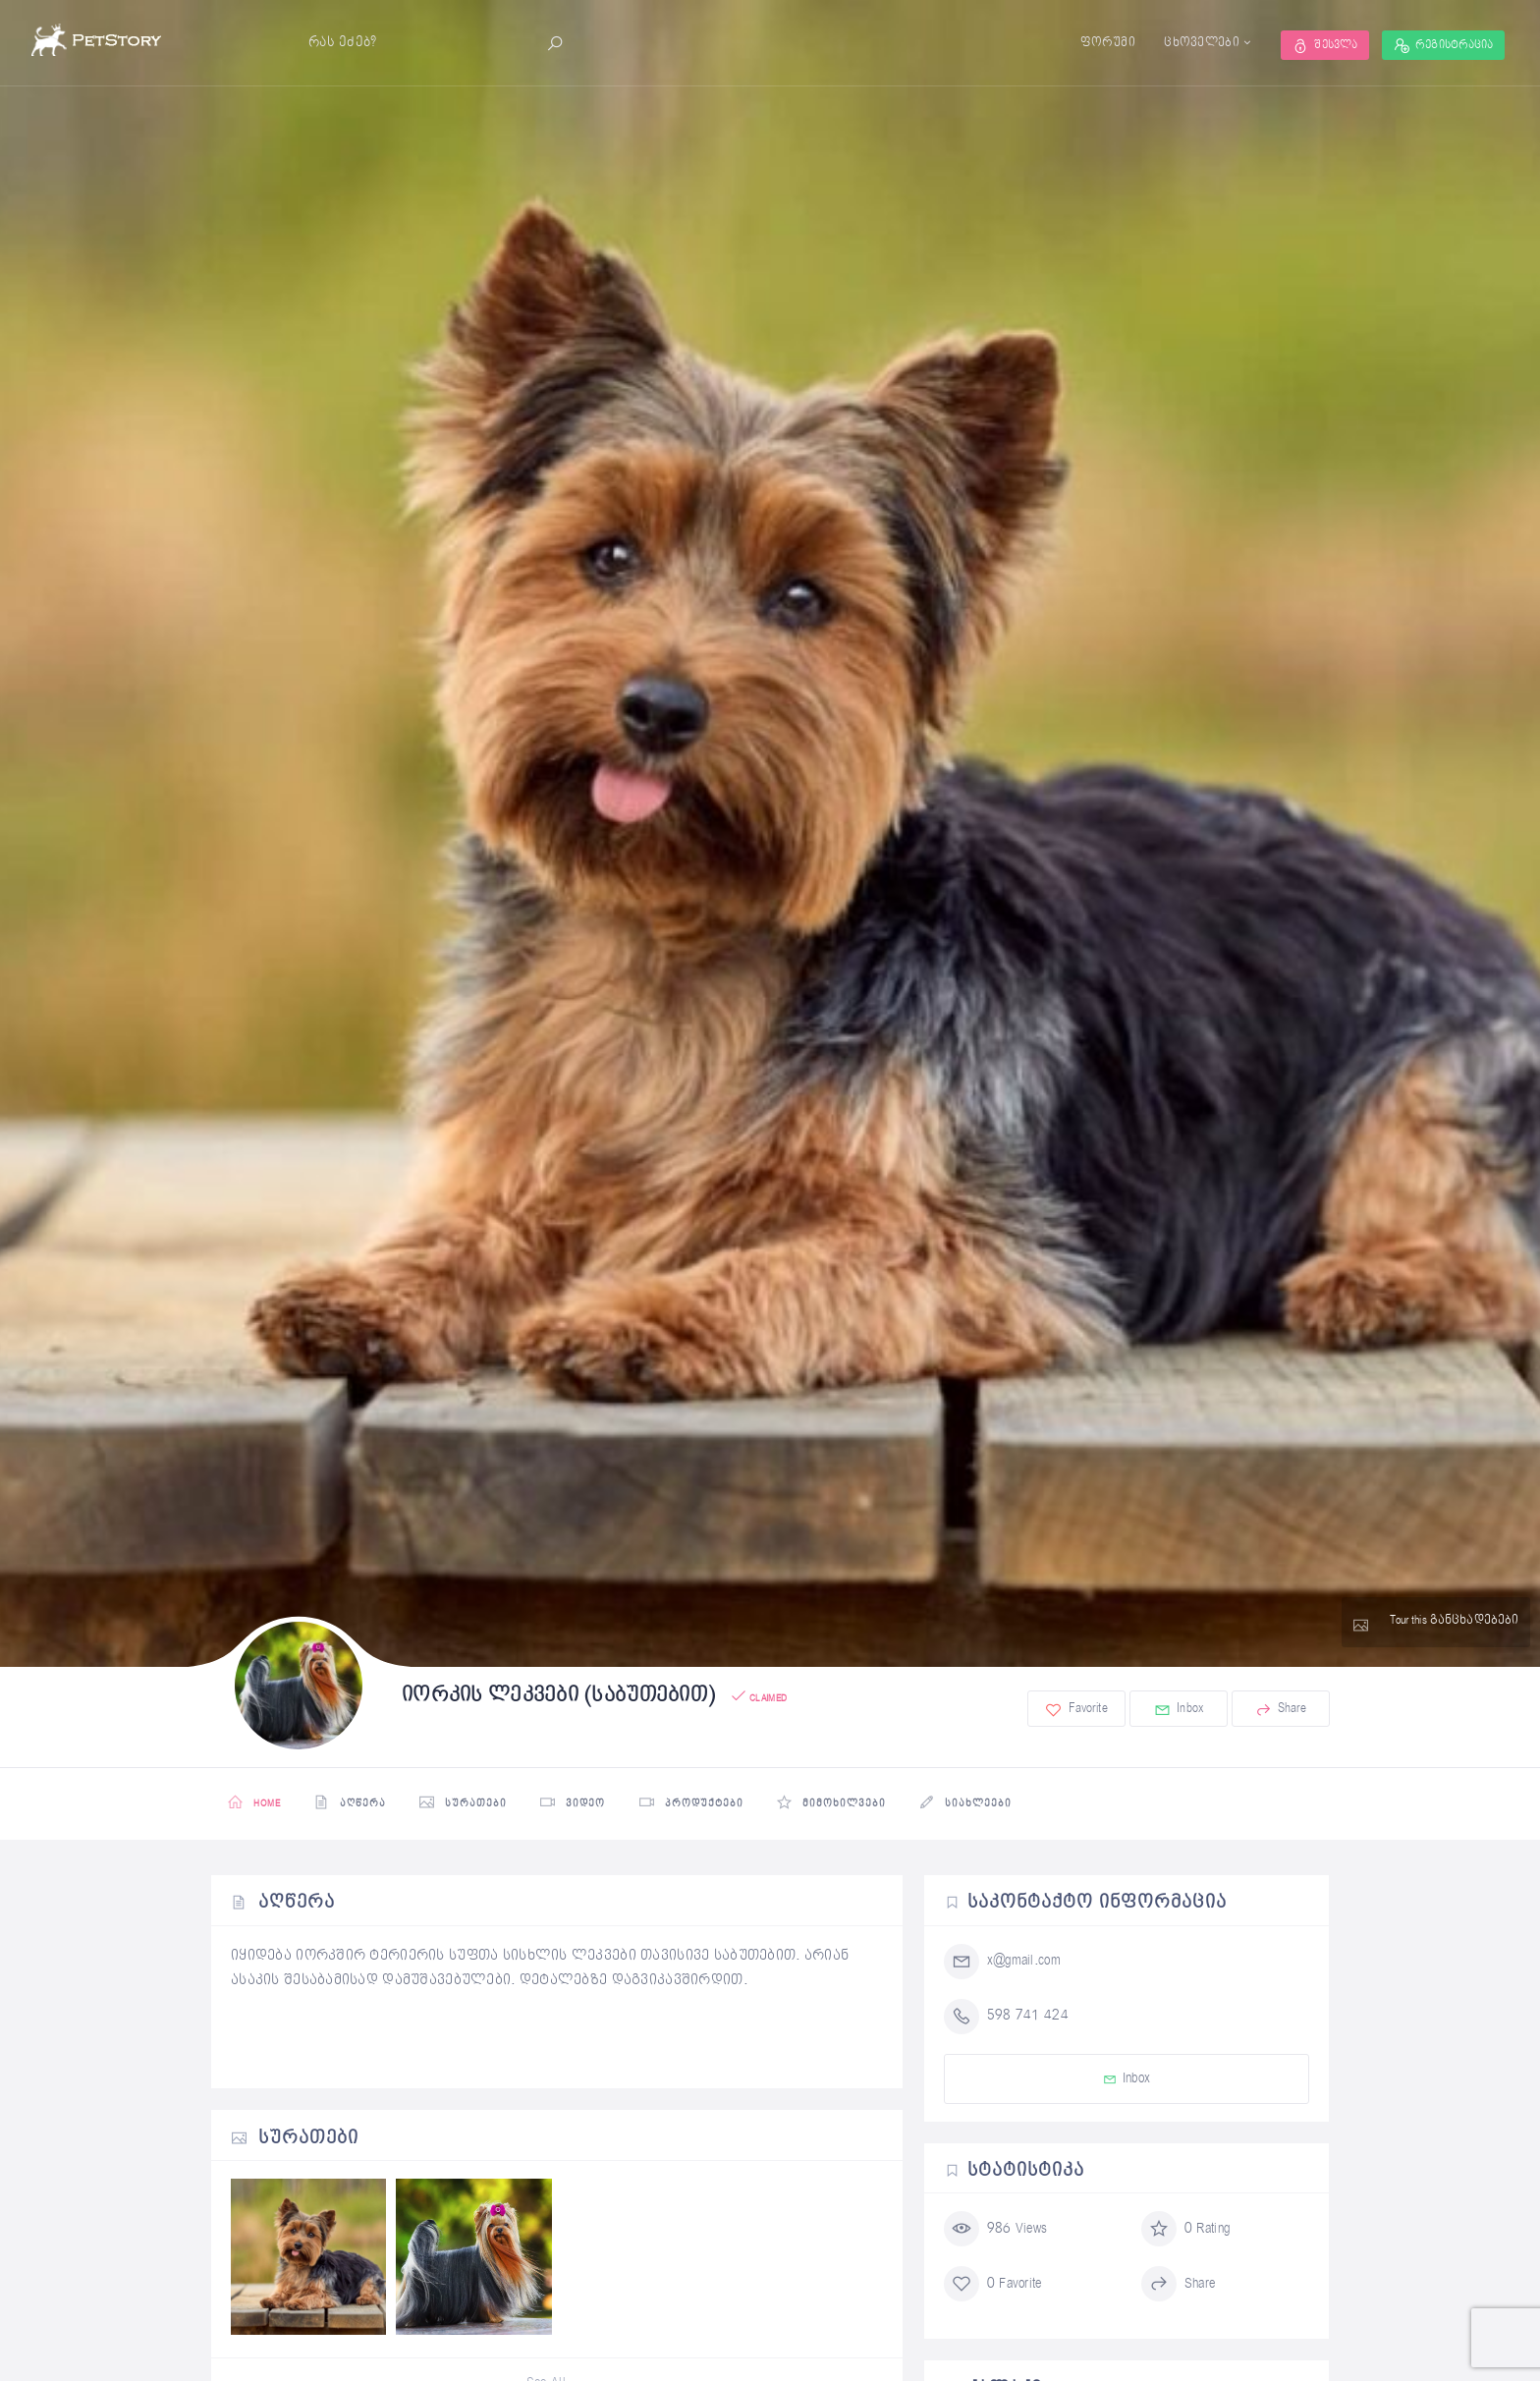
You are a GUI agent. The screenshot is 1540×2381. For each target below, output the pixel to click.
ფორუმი (1091, 42)
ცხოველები (1185, 42)
